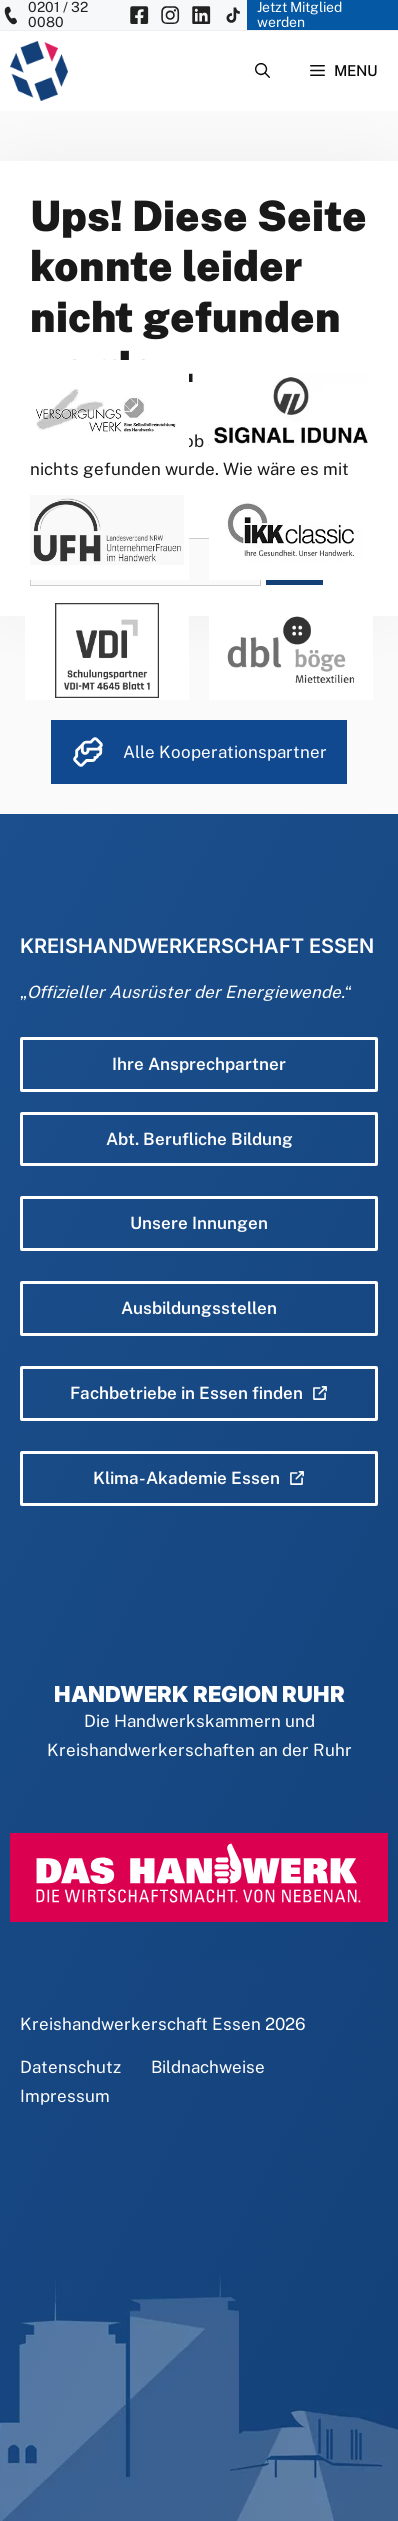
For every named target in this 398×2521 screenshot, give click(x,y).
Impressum (65, 2096)
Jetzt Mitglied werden (299, 15)
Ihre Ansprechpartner (199, 1064)
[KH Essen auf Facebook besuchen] (139, 15)
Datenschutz (70, 2067)
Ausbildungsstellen (199, 1308)
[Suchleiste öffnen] (262, 71)
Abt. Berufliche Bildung (199, 1139)
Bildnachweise (208, 2067)
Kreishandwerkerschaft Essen (140, 2024)
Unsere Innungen (199, 1223)
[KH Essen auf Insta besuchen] (170, 15)
